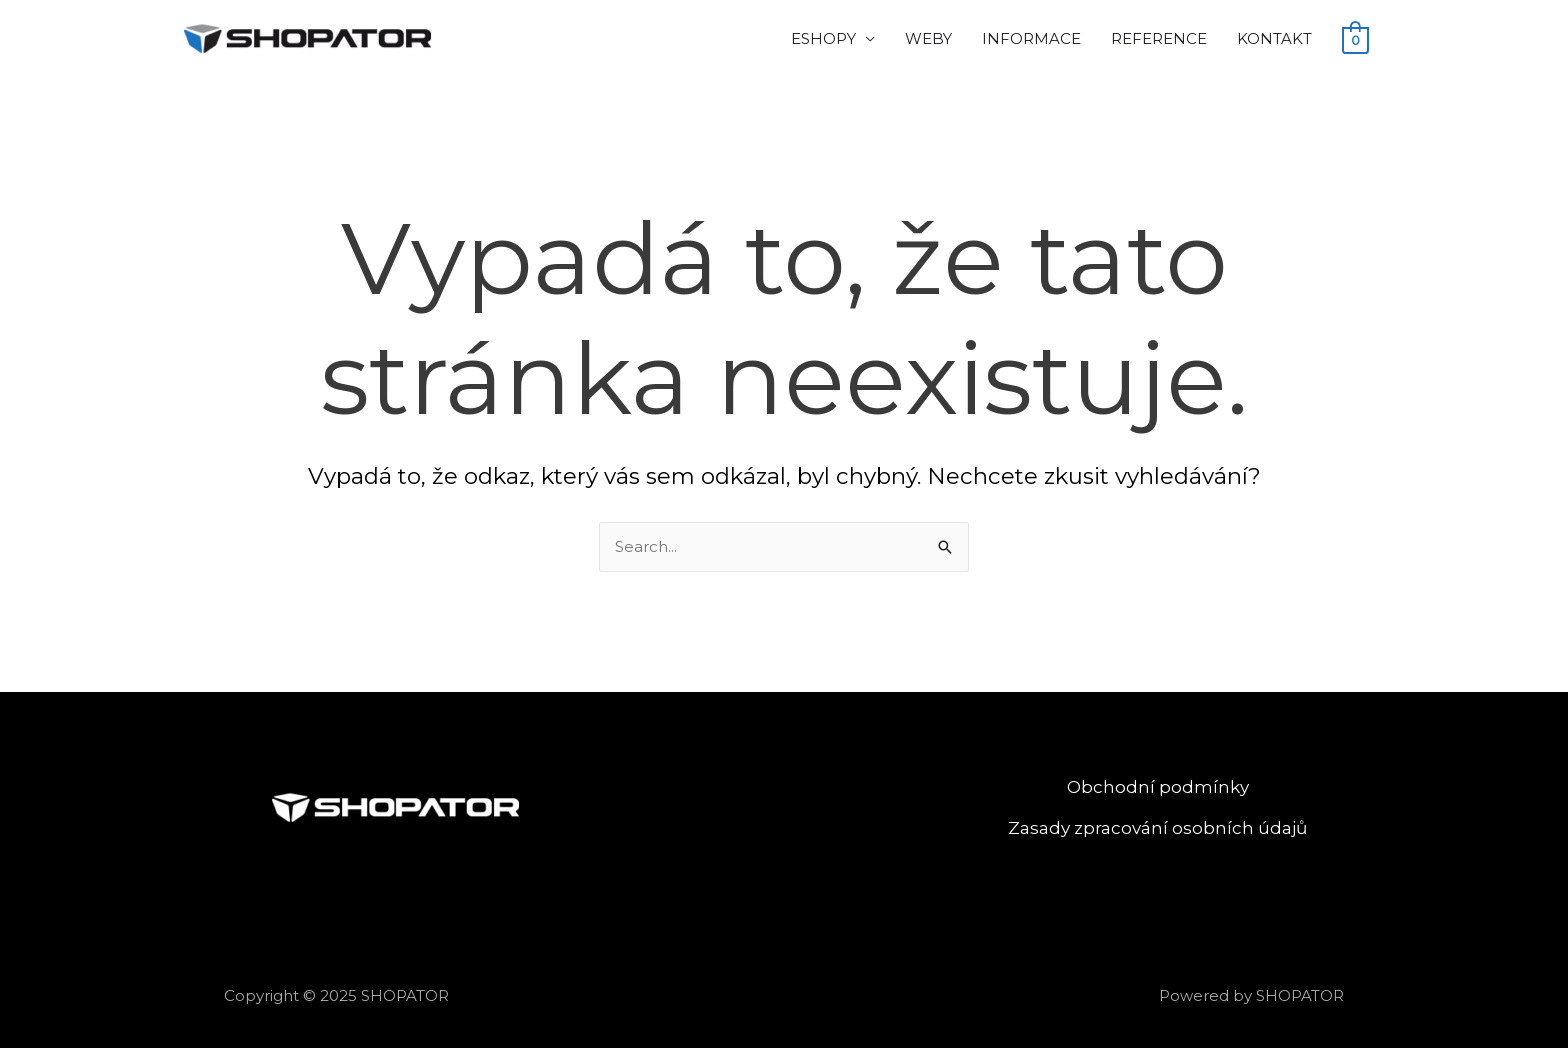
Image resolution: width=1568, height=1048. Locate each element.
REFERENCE (1159, 38)
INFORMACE (1031, 38)
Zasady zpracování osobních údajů (1157, 828)
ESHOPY (823, 38)
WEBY (928, 38)
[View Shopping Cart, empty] (1355, 39)
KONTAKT (1274, 38)
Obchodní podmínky (1158, 787)
